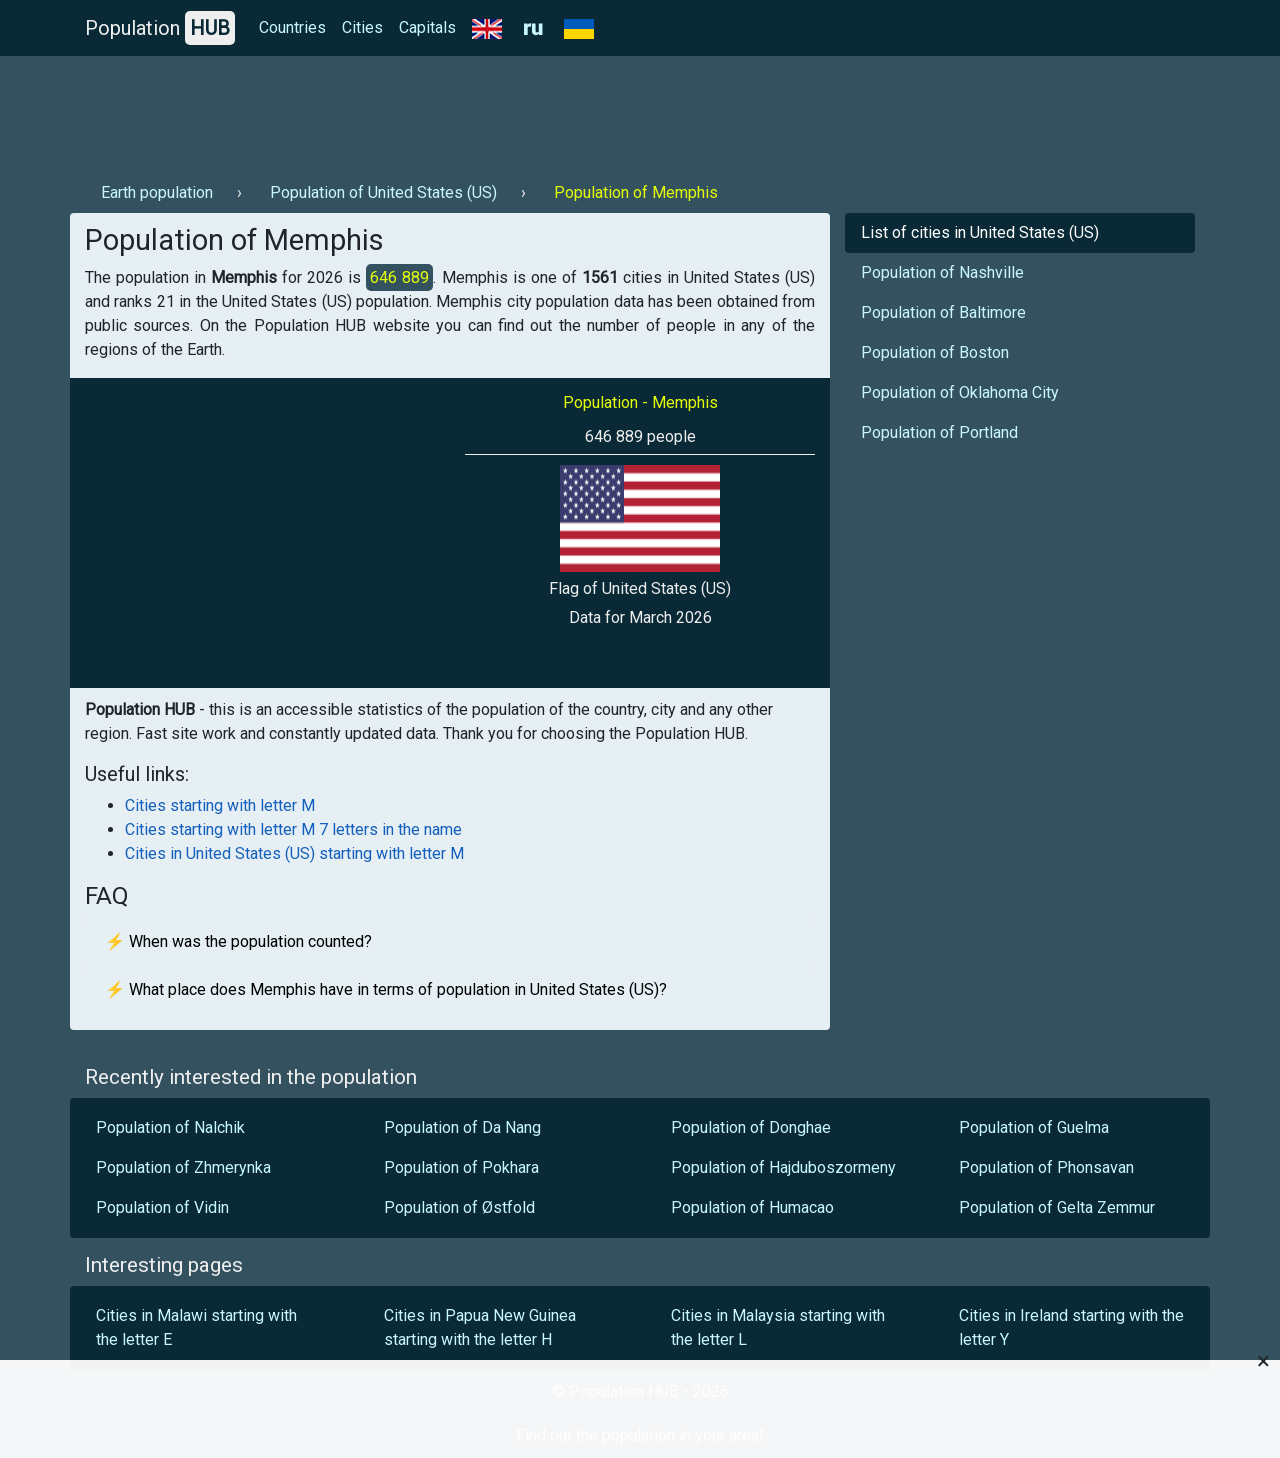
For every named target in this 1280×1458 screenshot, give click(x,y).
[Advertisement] (434, 111)
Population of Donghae (751, 1127)
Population (160, 28)
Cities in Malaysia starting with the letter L (778, 1327)
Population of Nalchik (170, 1127)
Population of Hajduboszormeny (783, 1167)
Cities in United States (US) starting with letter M (294, 853)
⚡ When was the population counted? (238, 941)
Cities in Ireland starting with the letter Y (1071, 1327)
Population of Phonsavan (1046, 1167)
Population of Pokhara (461, 1167)
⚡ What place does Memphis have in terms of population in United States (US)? (386, 989)
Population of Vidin (162, 1207)
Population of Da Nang (462, 1127)
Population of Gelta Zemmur (1057, 1207)
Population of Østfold (459, 1207)
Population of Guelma (1034, 1127)
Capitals (427, 27)
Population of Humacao (752, 1207)
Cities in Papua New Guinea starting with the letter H (480, 1327)
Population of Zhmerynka (183, 1167)
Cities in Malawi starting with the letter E (196, 1327)
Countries (292, 27)
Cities (362, 27)
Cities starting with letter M (220, 805)
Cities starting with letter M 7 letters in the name (293, 829)
